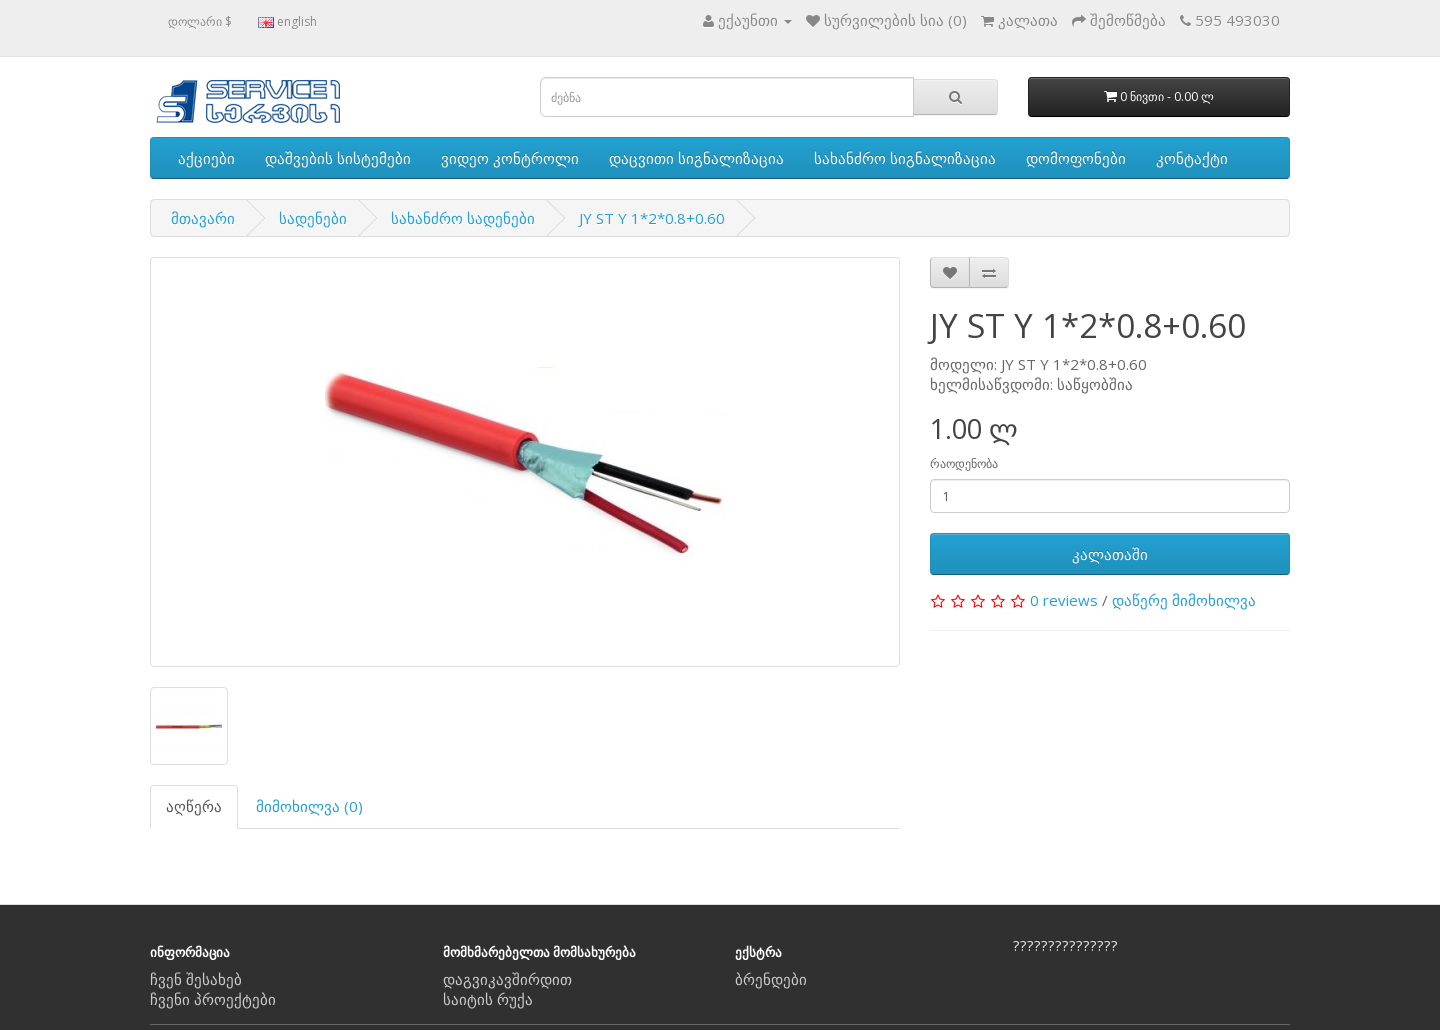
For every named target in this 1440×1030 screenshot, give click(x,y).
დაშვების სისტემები (338, 158)
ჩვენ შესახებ (196, 979)
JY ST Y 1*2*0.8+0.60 (652, 218)
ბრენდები (771, 979)
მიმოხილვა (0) (309, 806)
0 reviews (1064, 600)
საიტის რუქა (488, 999)
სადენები (313, 218)
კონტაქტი (1192, 158)
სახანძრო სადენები (463, 218)
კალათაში (1110, 554)
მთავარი (203, 218)
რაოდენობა (964, 463)
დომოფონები (1076, 158)
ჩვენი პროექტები (213, 999)
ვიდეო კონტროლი (510, 158)
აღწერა (194, 806)
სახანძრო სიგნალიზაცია (905, 158)
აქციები (206, 158)
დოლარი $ (200, 21)
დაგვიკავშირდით (507, 979)
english (287, 21)
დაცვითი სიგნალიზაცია (696, 158)
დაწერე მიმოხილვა (1184, 600)
